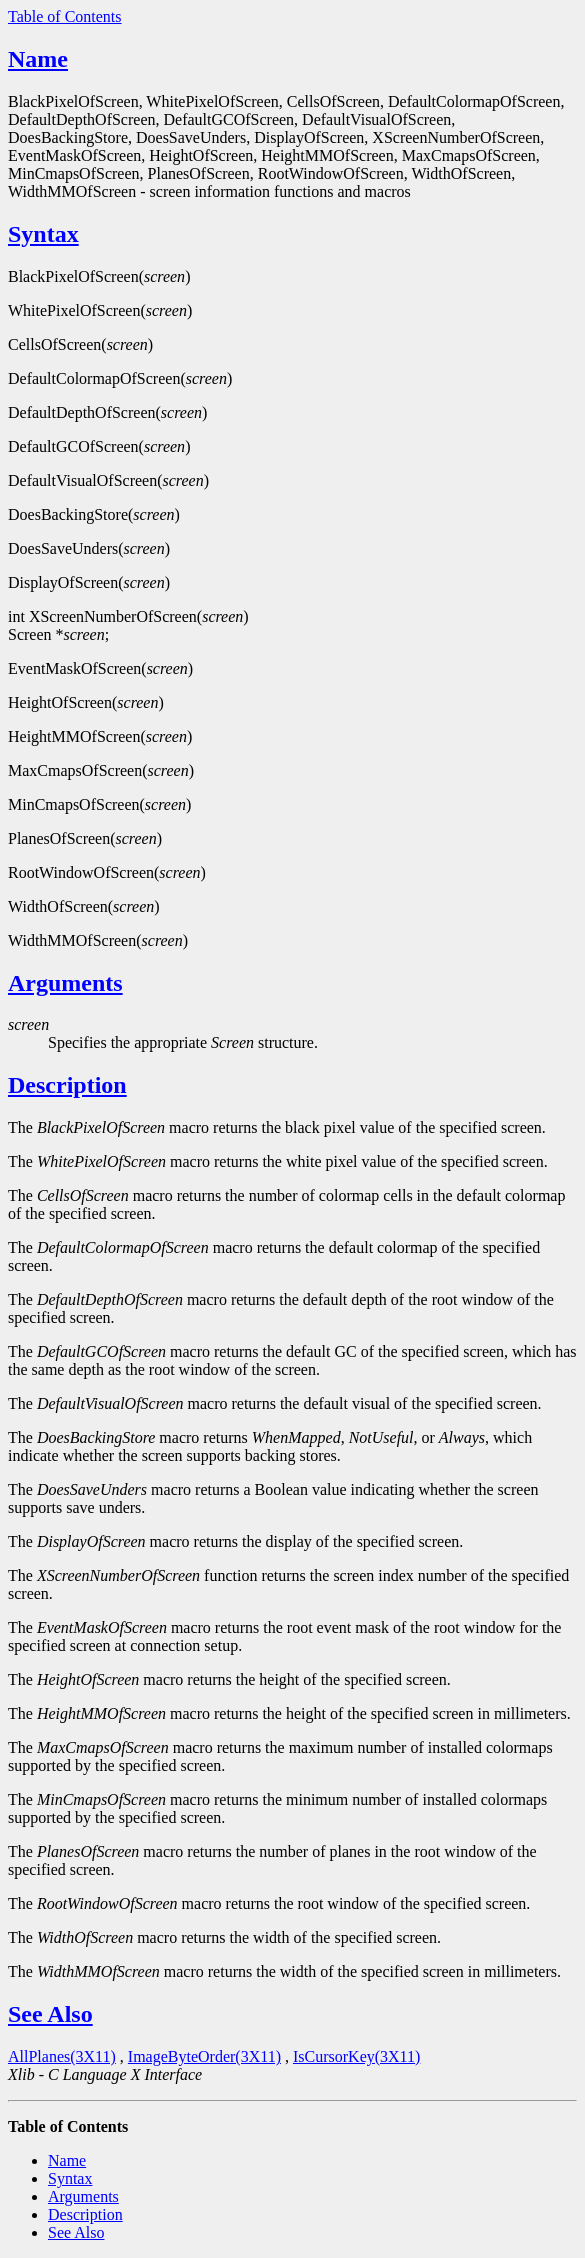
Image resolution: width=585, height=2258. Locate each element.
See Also (50, 2014)
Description (67, 1085)
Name (38, 59)
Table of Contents (65, 16)
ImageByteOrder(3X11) (204, 2056)
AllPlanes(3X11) (62, 2056)
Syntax (43, 234)
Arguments (65, 983)
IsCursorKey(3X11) (356, 2056)
